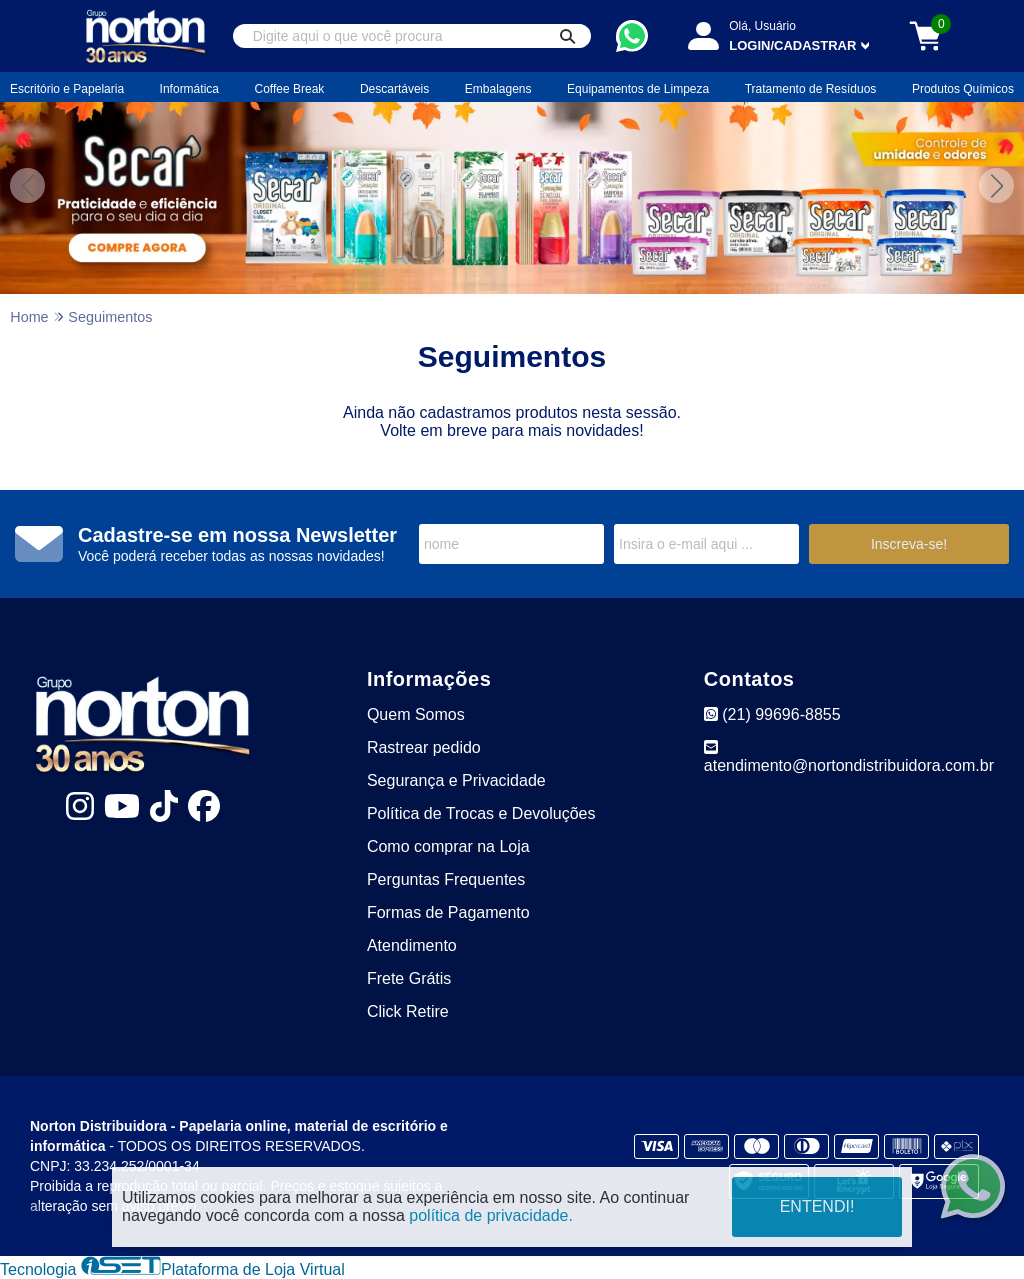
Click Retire (408, 1011)
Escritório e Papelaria (67, 89)
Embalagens (498, 89)
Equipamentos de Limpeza (638, 89)
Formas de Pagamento (448, 912)
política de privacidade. (491, 1215)
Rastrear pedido (424, 747)
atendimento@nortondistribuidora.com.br (849, 756)
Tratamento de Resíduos (811, 89)
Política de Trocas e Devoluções (481, 813)
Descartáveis (394, 89)
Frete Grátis (409, 978)
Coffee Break (290, 89)
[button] (996, 185)
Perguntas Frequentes (446, 879)
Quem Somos (416, 714)
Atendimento (412, 945)
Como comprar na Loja (448, 846)
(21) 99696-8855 (772, 714)
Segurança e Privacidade (456, 780)
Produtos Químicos (963, 89)
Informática (189, 89)
